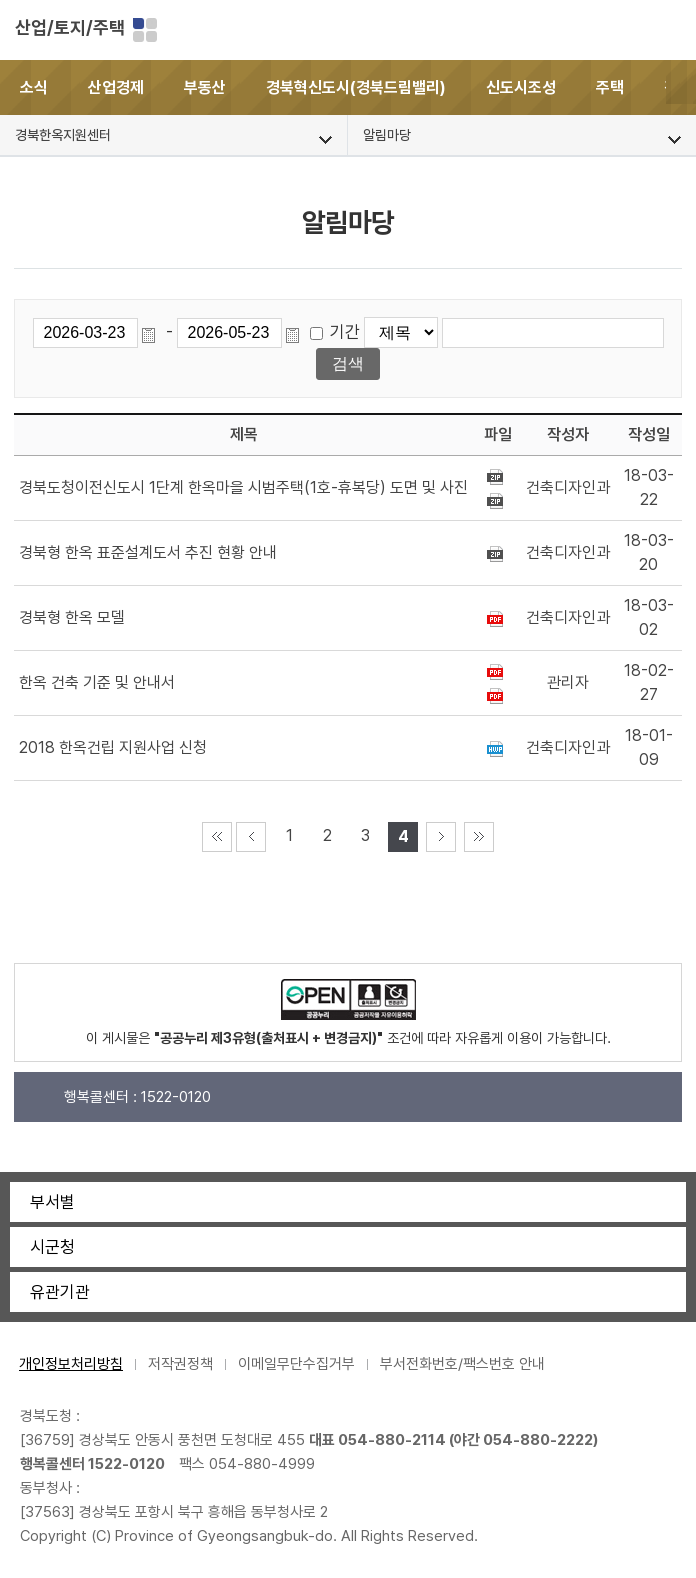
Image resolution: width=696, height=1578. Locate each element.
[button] (681, 87)
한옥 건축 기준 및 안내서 (97, 682)
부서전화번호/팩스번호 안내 (462, 1364)
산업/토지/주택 (70, 27)
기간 (345, 332)
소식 (34, 87)
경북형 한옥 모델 (72, 617)
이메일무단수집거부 (296, 1364)
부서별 (52, 1202)
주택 (610, 87)
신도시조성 (521, 87)
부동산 (205, 87)
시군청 (52, 1247)
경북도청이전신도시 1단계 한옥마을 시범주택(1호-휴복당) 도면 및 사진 (243, 487)
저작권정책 (180, 1364)
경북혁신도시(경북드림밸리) (356, 87)
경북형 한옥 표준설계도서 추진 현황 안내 (148, 552)
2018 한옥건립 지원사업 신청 (113, 747)
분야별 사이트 (145, 30)
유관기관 (60, 1292)
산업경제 (116, 87)
